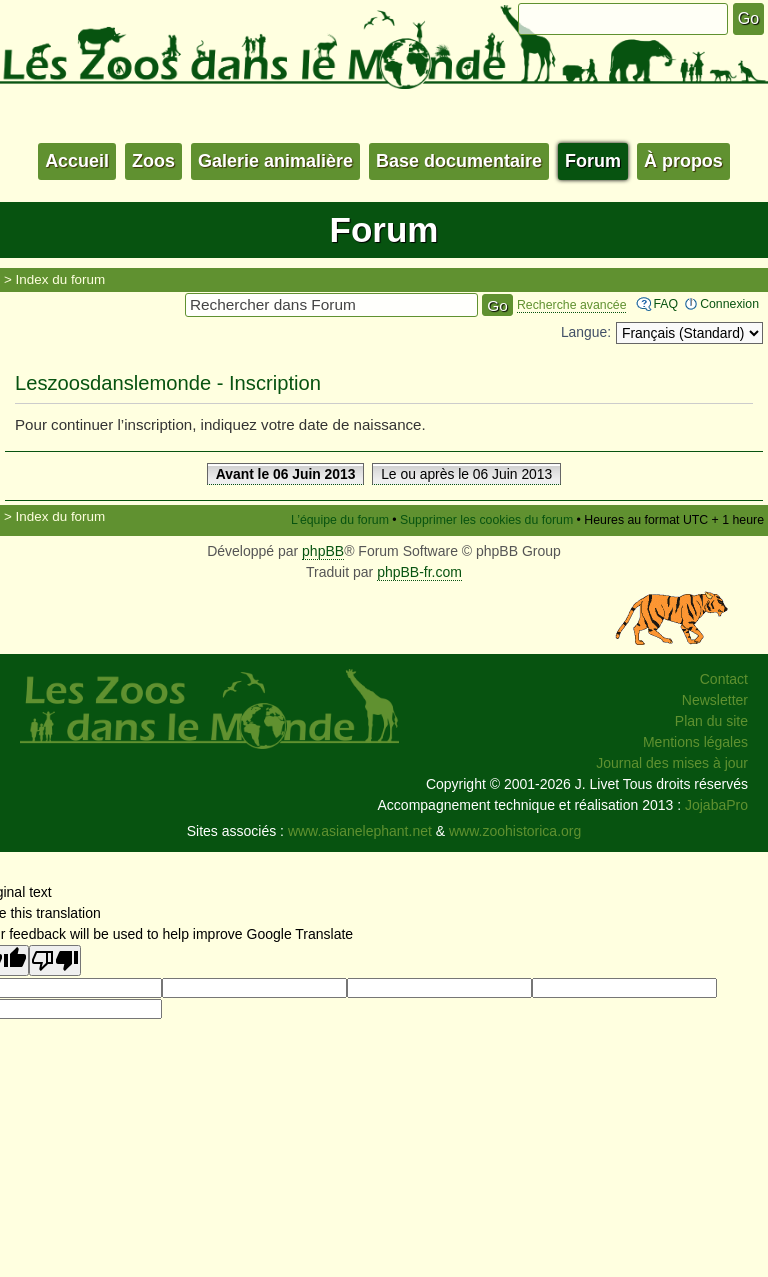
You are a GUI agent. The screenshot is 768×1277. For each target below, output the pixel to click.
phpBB (323, 551)
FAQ (665, 304)
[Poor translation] (55, 960)
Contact (724, 679)
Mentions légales (695, 742)
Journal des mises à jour (672, 763)
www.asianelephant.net (360, 831)
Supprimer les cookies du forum (486, 520)
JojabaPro (716, 805)
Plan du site (711, 721)
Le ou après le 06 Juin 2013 (466, 474)
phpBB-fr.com (419, 572)
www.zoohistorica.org (515, 831)
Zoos (153, 161)
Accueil (77, 161)
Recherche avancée (572, 305)
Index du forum (61, 279)
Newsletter (715, 700)
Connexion (729, 304)
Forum (593, 161)
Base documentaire (459, 161)
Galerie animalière (275, 161)
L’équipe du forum (340, 520)
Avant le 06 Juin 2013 (286, 474)
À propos (683, 161)
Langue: (586, 332)
